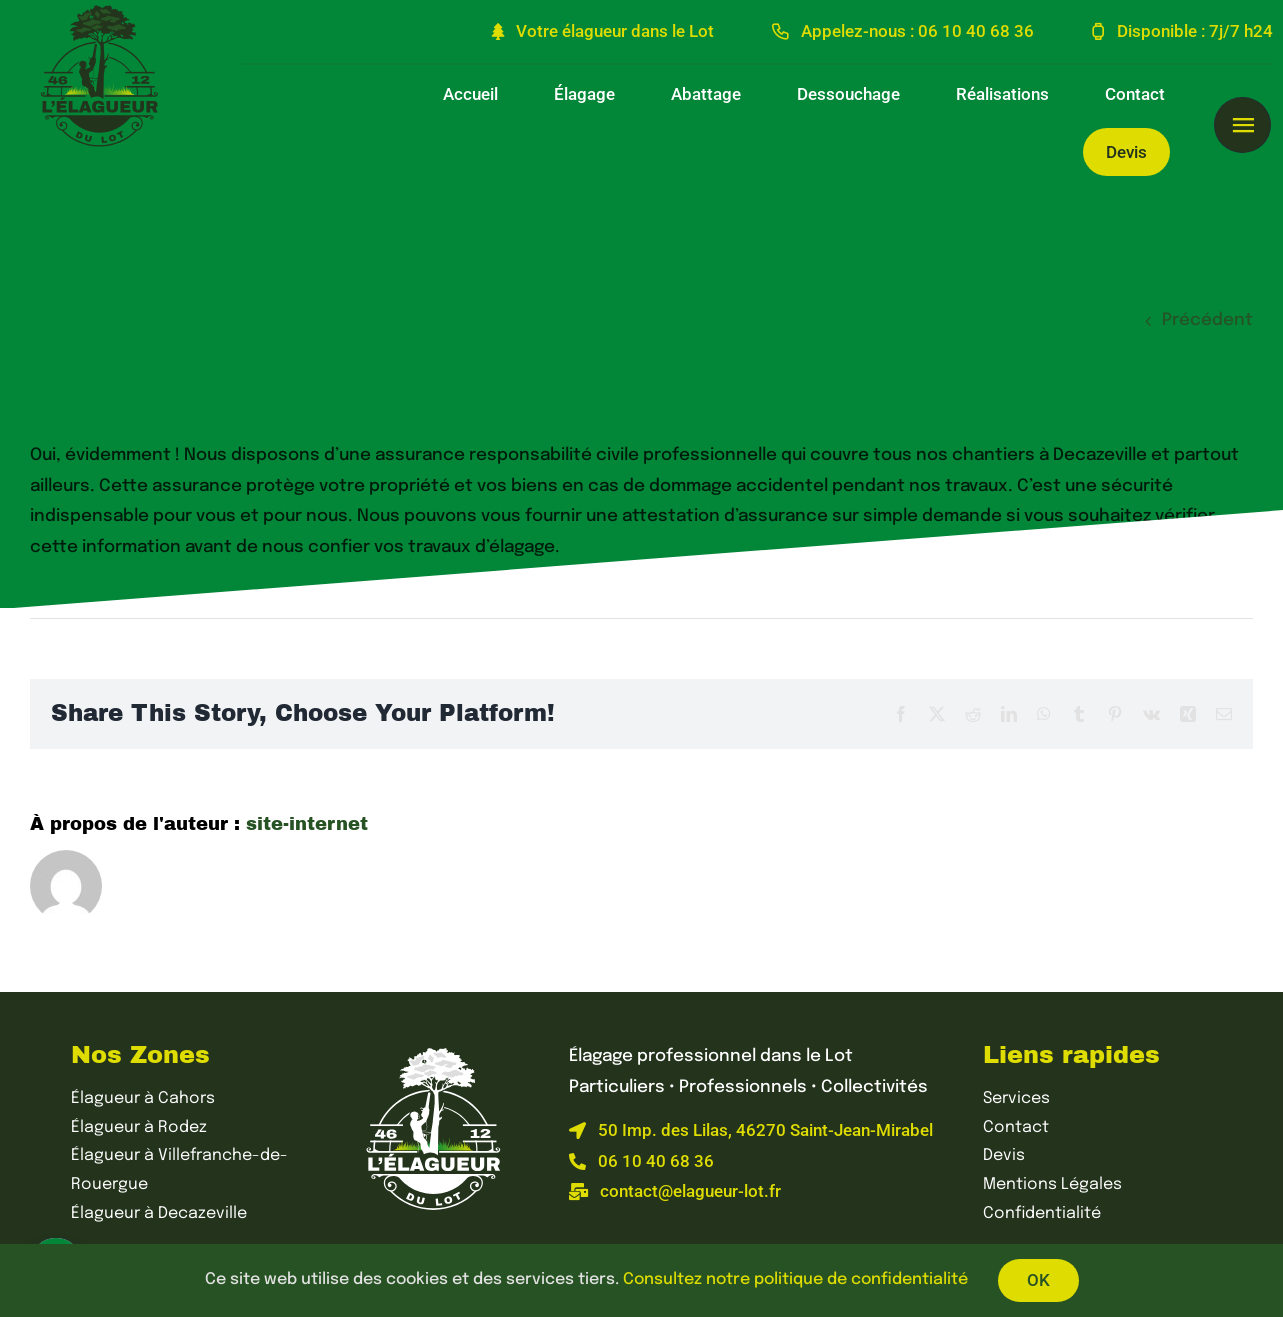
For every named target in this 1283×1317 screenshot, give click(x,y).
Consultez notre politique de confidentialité (795, 1279)
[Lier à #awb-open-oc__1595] (1242, 125)
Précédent (1207, 320)
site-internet (307, 824)
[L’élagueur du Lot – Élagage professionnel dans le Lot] (434, 1050)
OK (1038, 1280)
